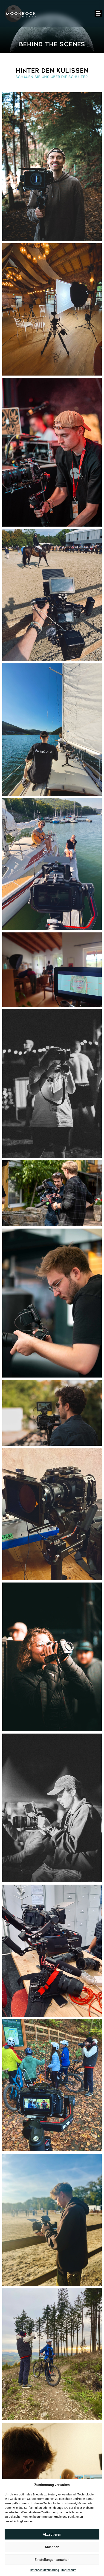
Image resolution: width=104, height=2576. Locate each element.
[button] (98, 13)
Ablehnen (52, 2547)
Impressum (68, 2570)
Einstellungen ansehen (52, 2560)
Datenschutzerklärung (44, 2570)
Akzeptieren (52, 2534)
